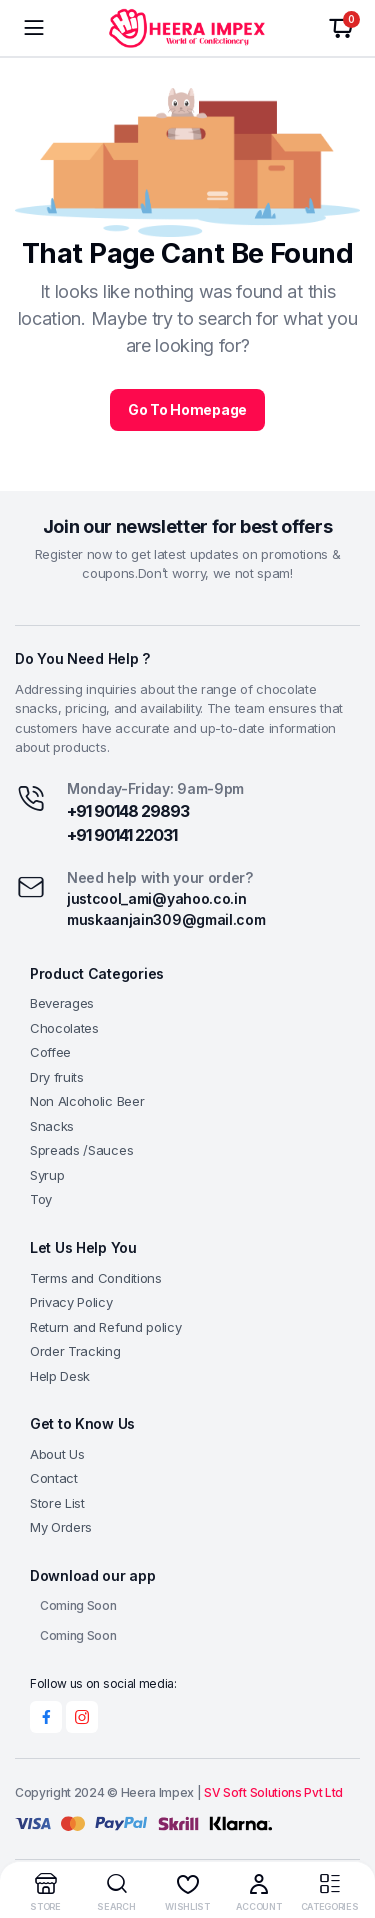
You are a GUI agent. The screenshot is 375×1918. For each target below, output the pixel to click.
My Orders (61, 1527)
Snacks (52, 1126)
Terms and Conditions (96, 1278)
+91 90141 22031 (122, 835)
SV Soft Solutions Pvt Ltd (273, 1792)
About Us (57, 1454)
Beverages (62, 1003)
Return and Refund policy (105, 1327)
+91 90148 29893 (128, 811)
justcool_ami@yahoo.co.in (156, 898)
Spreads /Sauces (81, 1150)
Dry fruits (57, 1077)
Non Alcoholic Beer (87, 1101)
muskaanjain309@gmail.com (166, 919)
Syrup (47, 1175)
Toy (41, 1199)
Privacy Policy (71, 1302)
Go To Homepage (187, 409)
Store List (57, 1503)
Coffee (50, 1052)
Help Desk (60, 1376)
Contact (54, 1478)
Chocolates (64, 1028)
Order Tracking (75, 1351)
